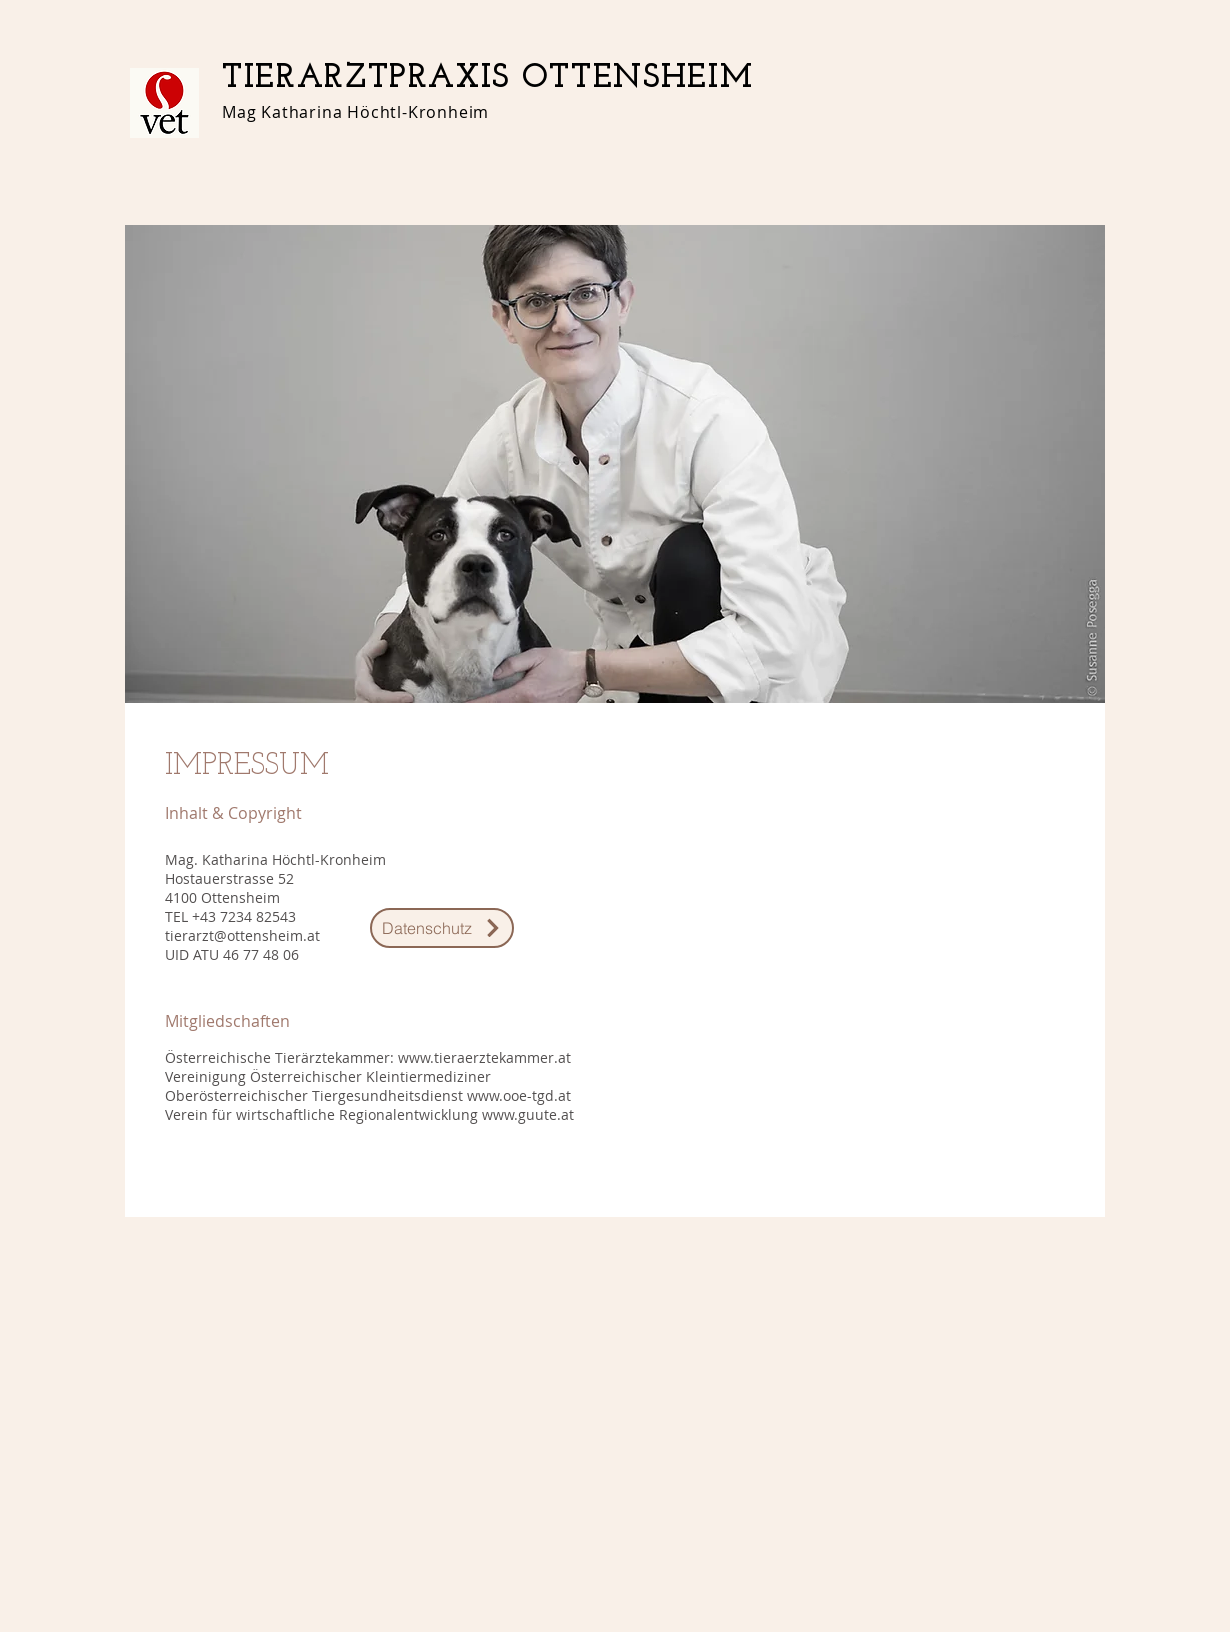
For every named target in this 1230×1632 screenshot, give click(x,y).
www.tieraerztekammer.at (484, 1057)
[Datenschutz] (442, 928)
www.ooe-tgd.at (519, 1095)
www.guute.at (528, 1114)
